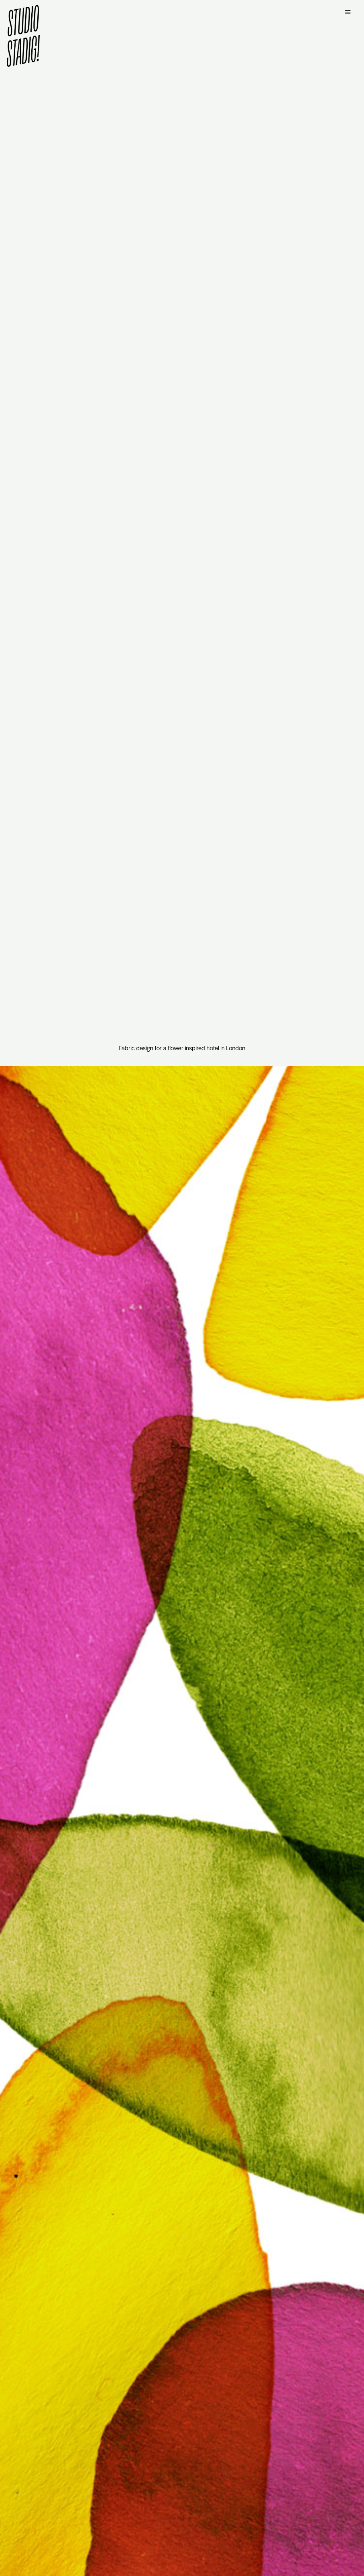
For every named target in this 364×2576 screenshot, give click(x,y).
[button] (348, 12)
